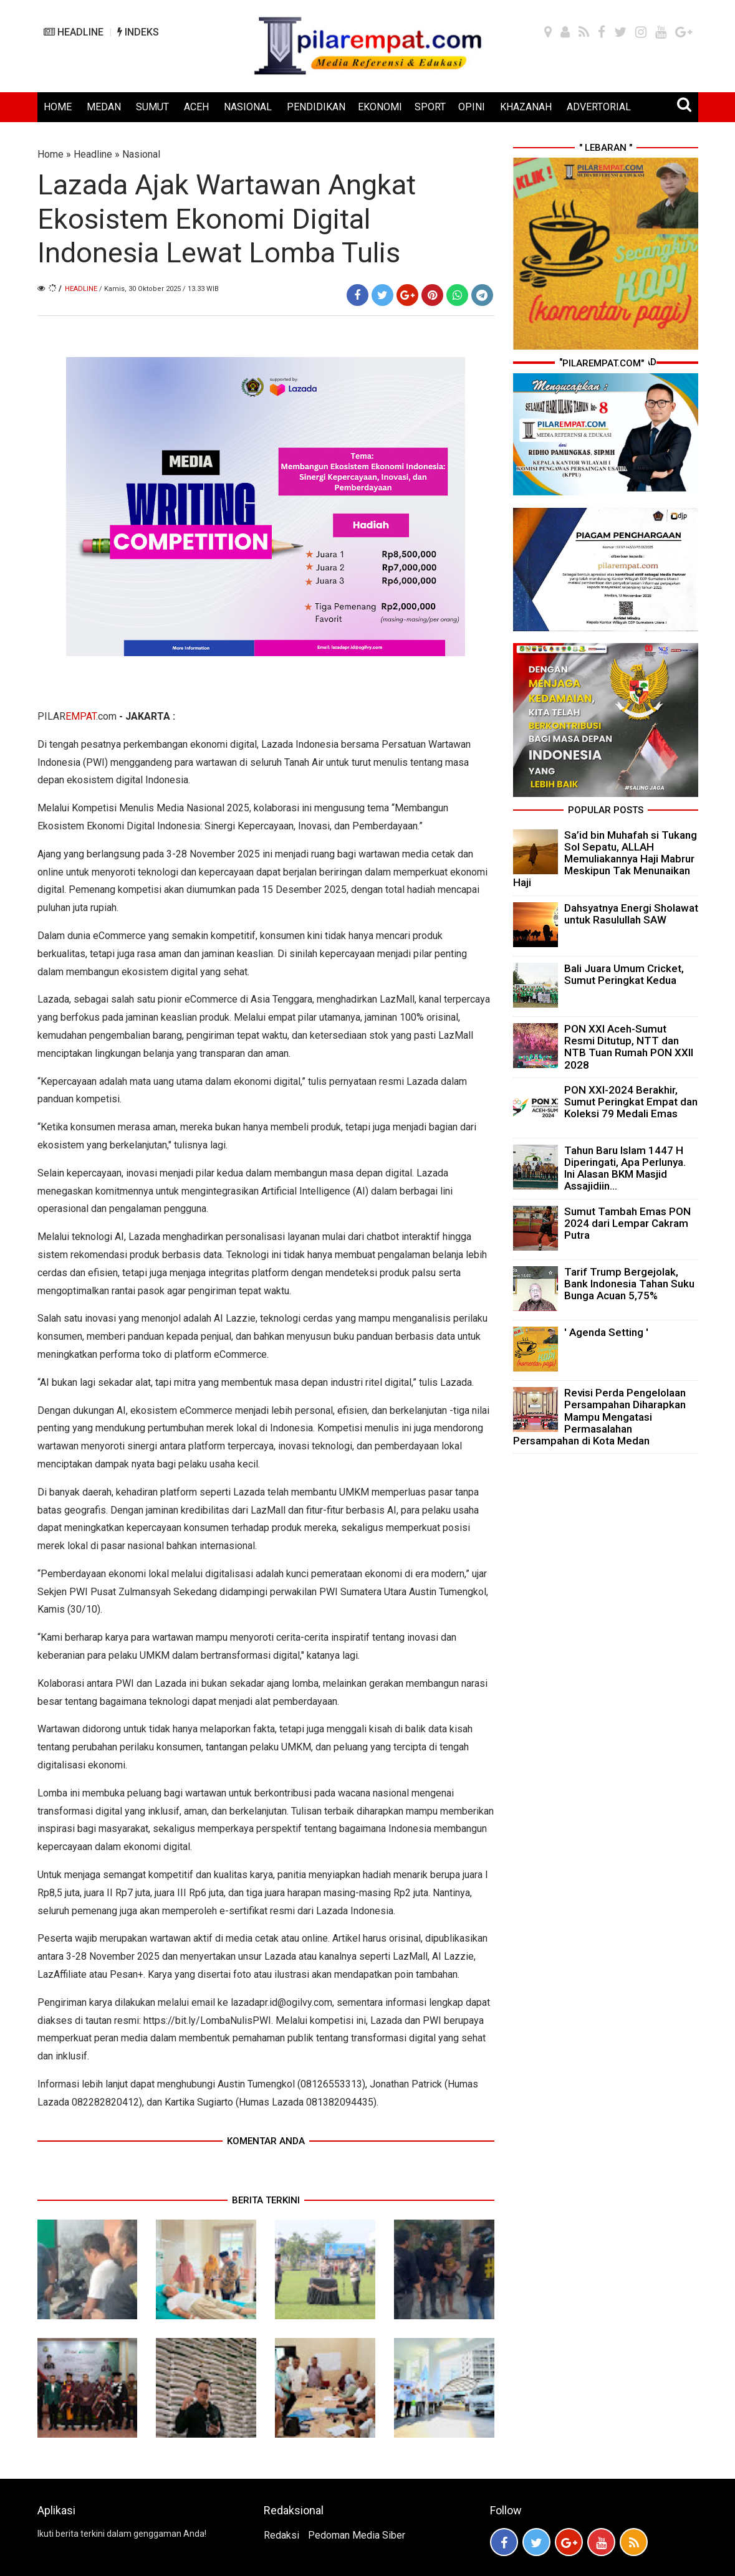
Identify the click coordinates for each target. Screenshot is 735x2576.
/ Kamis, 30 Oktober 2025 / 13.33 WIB (159, 289)
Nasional (141, 154)
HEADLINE (73, 32)
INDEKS (138, 32)
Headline (93, 154)
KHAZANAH (526, 107)
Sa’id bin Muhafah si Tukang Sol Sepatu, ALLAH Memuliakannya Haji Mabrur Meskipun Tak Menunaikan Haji (605, 859)
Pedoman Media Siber (356, 2535)
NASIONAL (248, 107)
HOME (58, 107)
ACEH (196, 107)
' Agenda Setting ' (606, 1332)
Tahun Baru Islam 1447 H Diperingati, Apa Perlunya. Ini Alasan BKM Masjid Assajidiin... (625, 1168)
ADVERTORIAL (599, 107)
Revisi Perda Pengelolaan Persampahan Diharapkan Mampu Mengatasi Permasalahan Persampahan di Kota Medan (599, 1416)
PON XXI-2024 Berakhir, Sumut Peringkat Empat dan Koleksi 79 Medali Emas (631, 1102)
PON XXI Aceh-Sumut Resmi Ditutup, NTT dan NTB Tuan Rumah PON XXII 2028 (628, 1047)
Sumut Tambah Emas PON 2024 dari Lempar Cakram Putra (627, 1223)
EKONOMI (380, 107)
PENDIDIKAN (316, 107)
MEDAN (104, 107)
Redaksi (281, 2535)
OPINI (471, 107)
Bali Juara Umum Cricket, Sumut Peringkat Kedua (624, 974)
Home (50, 154)
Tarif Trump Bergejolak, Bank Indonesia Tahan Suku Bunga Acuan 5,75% (629, 1284)
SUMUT (152, 107)
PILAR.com (77, 716)
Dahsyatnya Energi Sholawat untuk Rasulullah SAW (631, 914)
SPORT (430, 107)
